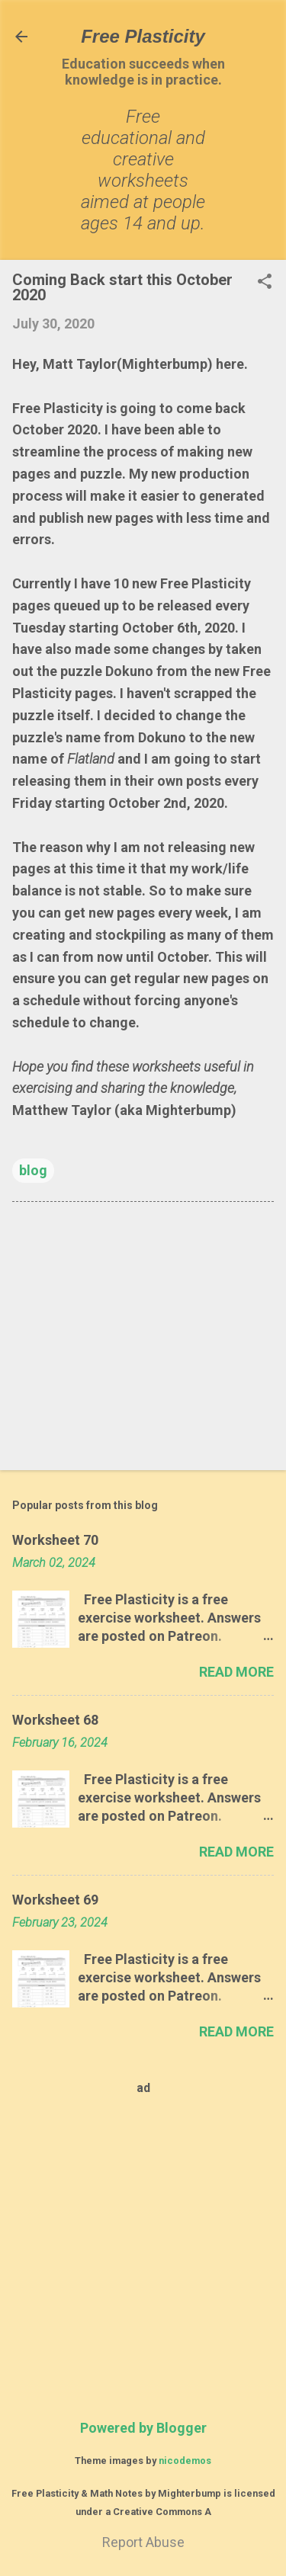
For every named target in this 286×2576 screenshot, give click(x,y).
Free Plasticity (143, 36)
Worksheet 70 (55, 1540)
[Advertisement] (143, 1339)
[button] (264, 283)
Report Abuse (143, 2542)
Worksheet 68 (55, 1720)
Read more (236, 1672)
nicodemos (185, 2460)
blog (33, 1170)
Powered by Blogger (143, 2428)
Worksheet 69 (55, 1900)
